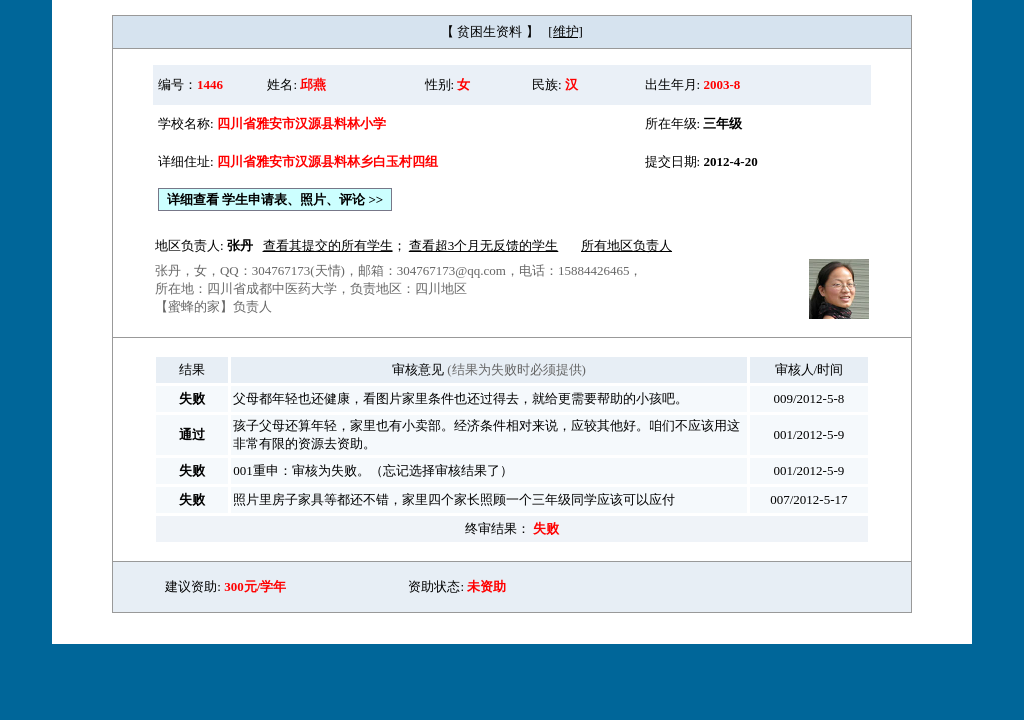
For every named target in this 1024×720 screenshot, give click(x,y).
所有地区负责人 (626, 245)
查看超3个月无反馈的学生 (484, 245)
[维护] (565, 31)
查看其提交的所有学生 (328, 245)
